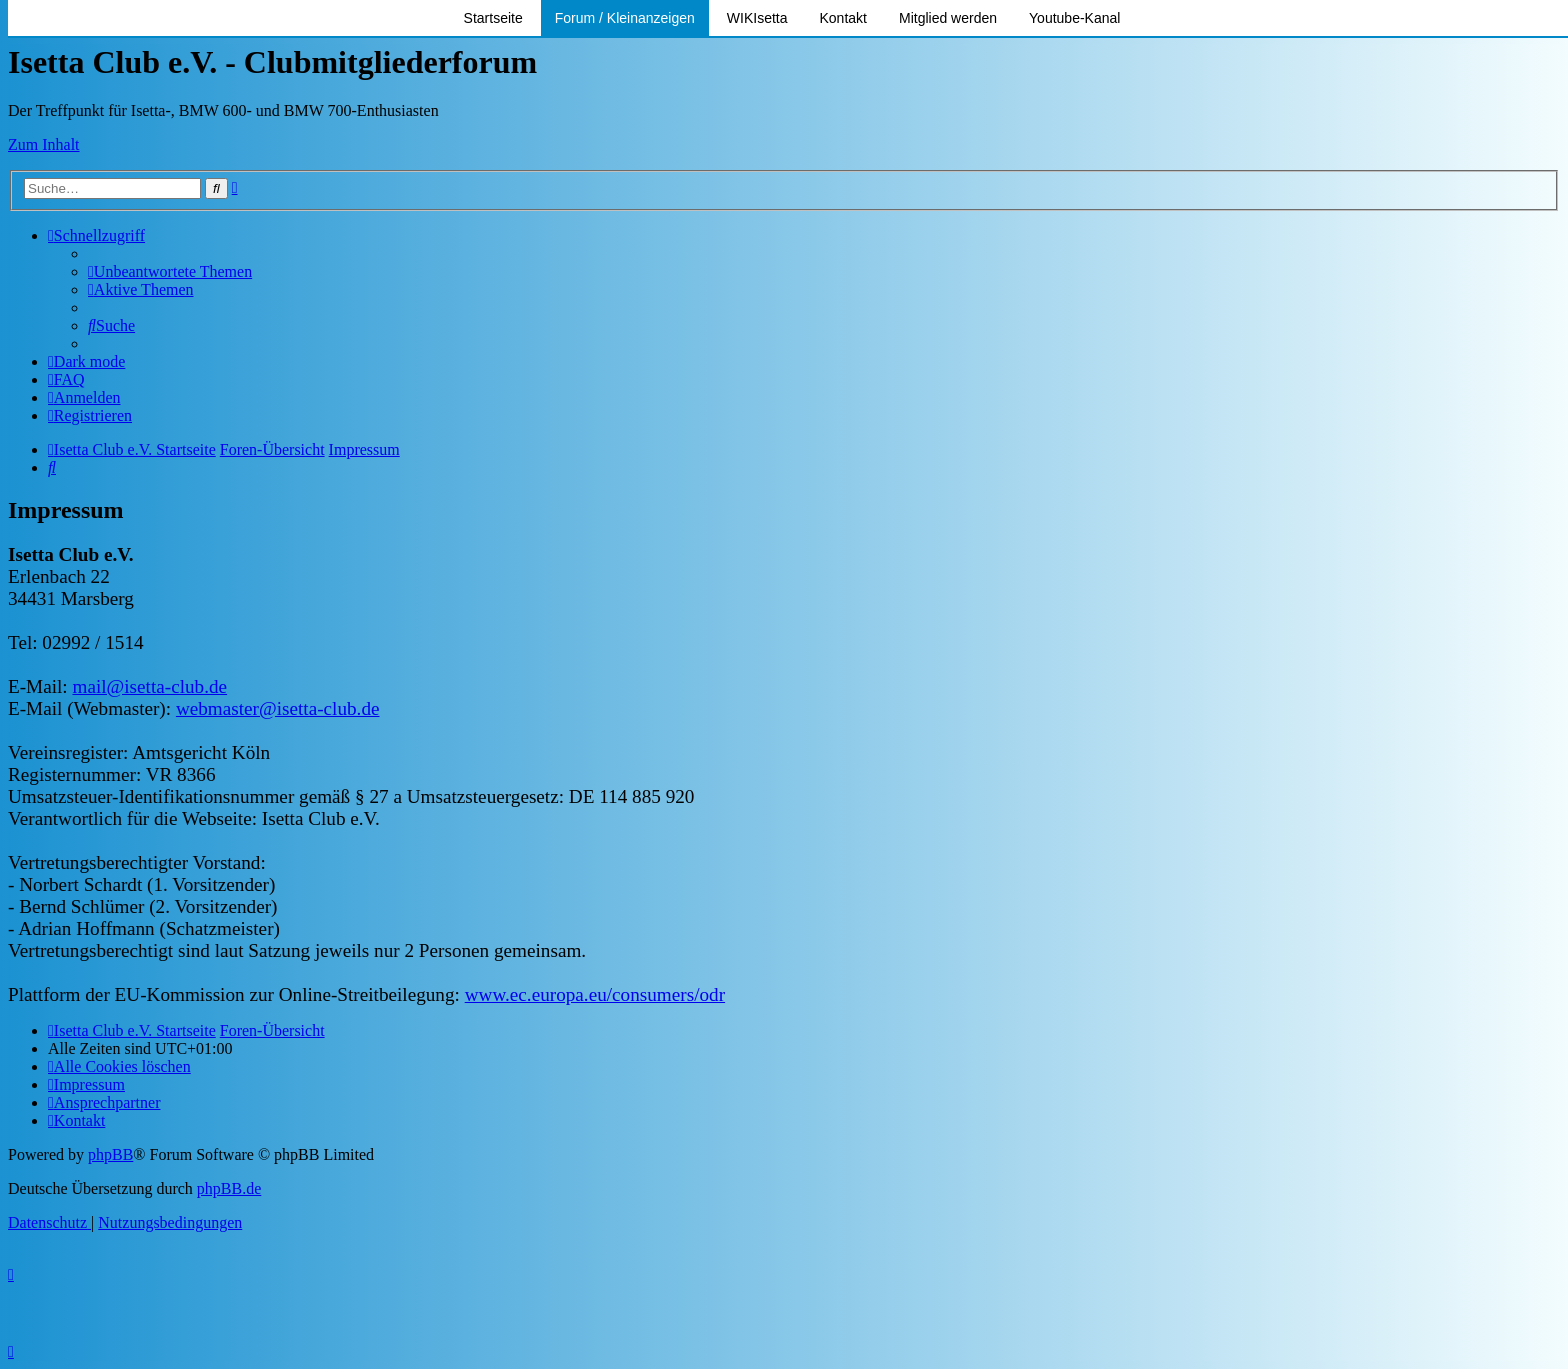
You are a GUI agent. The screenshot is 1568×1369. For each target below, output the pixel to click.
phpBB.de (229, 1188)
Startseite (493, 18)
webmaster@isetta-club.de (278, 708)
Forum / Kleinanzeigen (625, 18)
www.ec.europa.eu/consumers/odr (595, 994)
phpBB (110, 1154)
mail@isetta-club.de (149, 686)
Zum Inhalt (44, 144)
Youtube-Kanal (1074, 18)
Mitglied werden (948, 18)
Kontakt (843, 18)
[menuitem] (170, 271)
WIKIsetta (757, 18)
